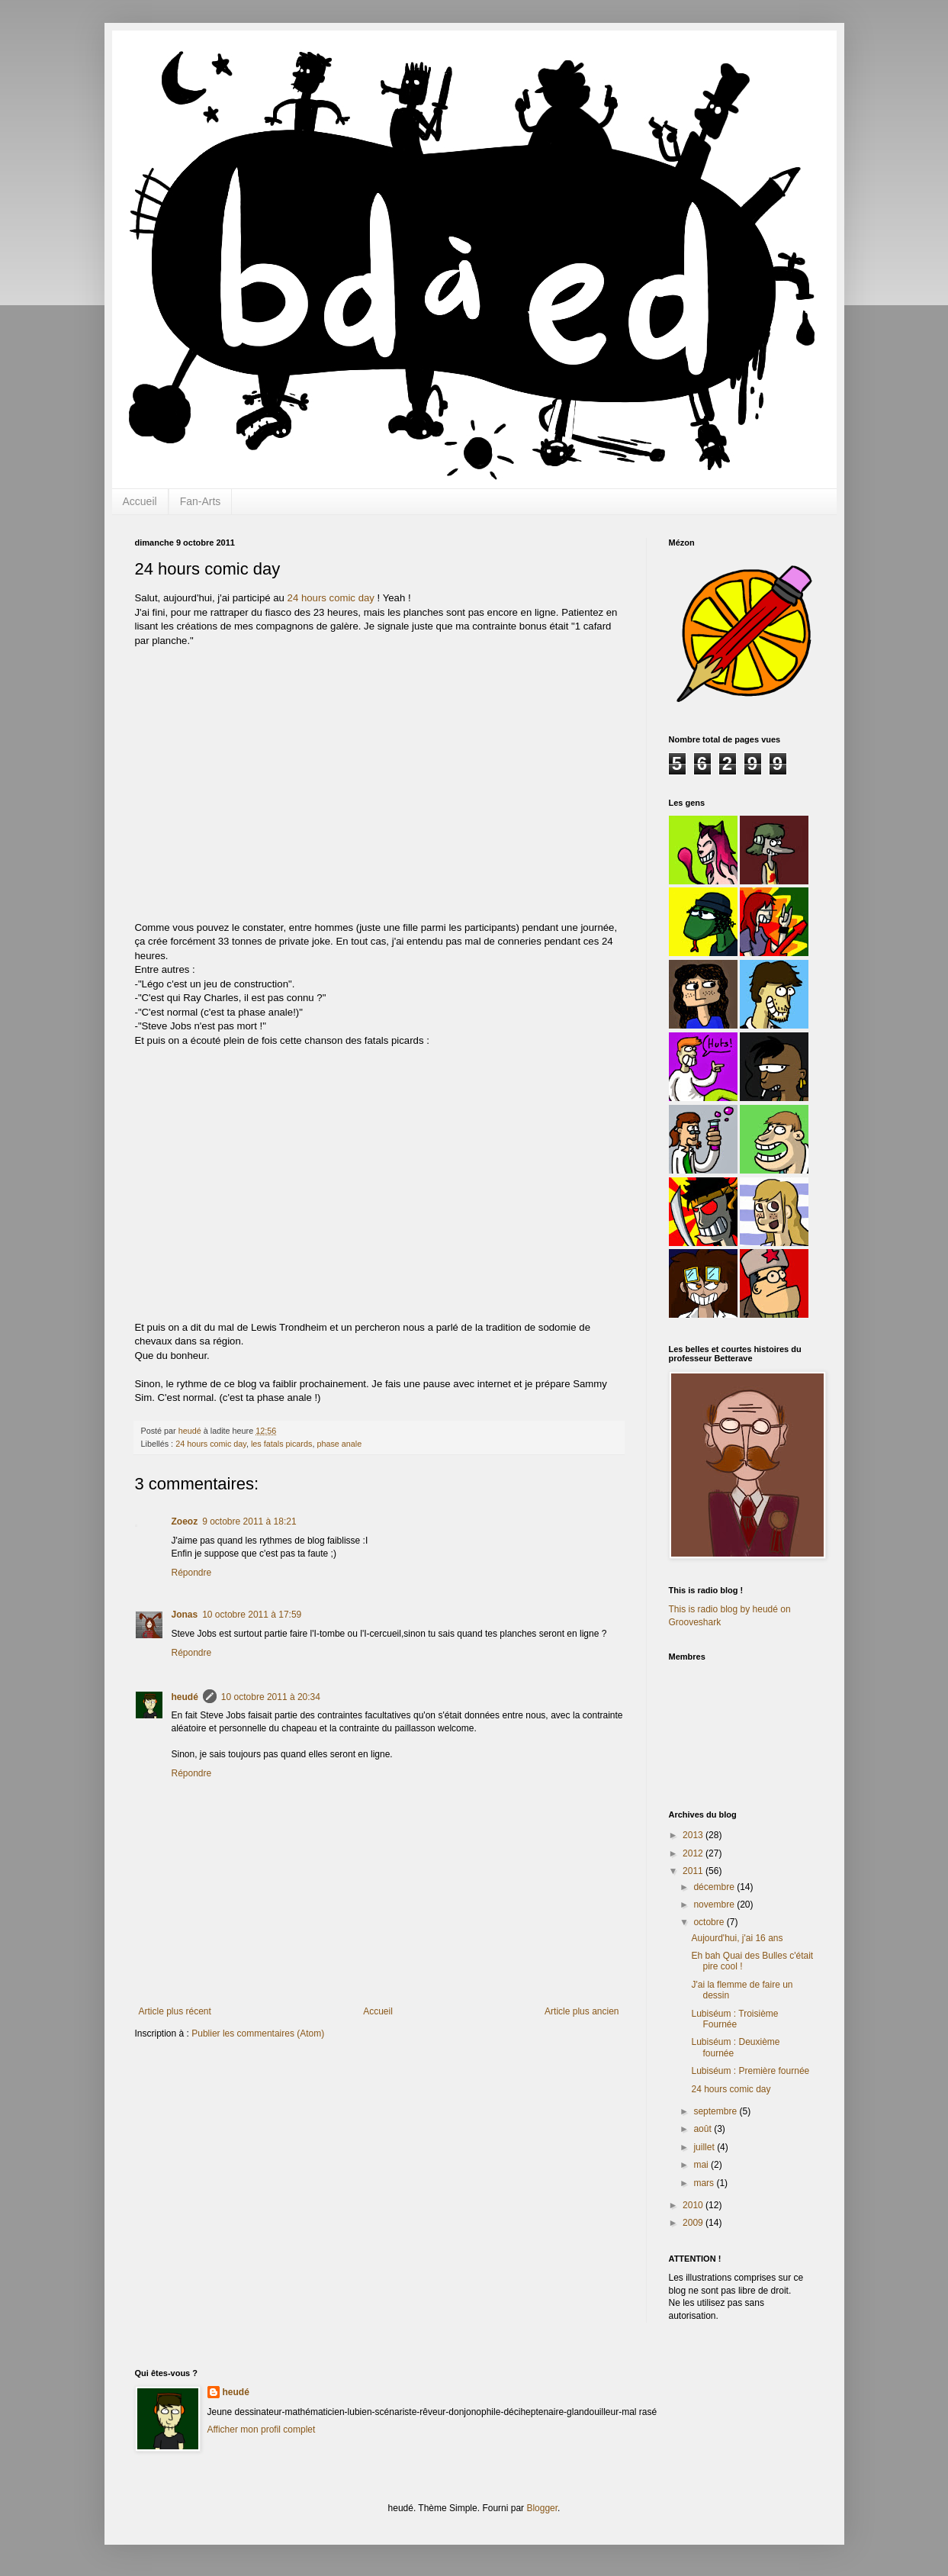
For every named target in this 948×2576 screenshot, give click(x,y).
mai (702, 2164)
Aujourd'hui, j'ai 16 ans (737, 1938)
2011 (694, 1871)
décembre (715, 1887)
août (703, 2129)
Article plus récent (175, 2011)
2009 (694, 2222)
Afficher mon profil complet (261, 2429)
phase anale (339, 1443)
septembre (716, 2111)
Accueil (140, 501)
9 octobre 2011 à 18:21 (249, 1521)
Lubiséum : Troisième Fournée (734, 2019)
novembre (715, 1904)
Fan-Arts (200, 501)
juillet (705, 2147)
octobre (709, 1922)
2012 (694, 1853)
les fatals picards (281, 1443)
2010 (694, 2205)
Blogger (542, 2508)
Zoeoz (185, 1521)
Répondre (192, 1572)
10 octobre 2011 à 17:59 (251, 1614)
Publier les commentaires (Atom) (257, 2033)
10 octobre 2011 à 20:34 (270, 1697)
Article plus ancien (582, 2011)
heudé (185, 1697)
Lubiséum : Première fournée (750, 2071)
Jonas (185, 1614)
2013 (694, 1835)
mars (704, 2183)
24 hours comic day (331, 598)
